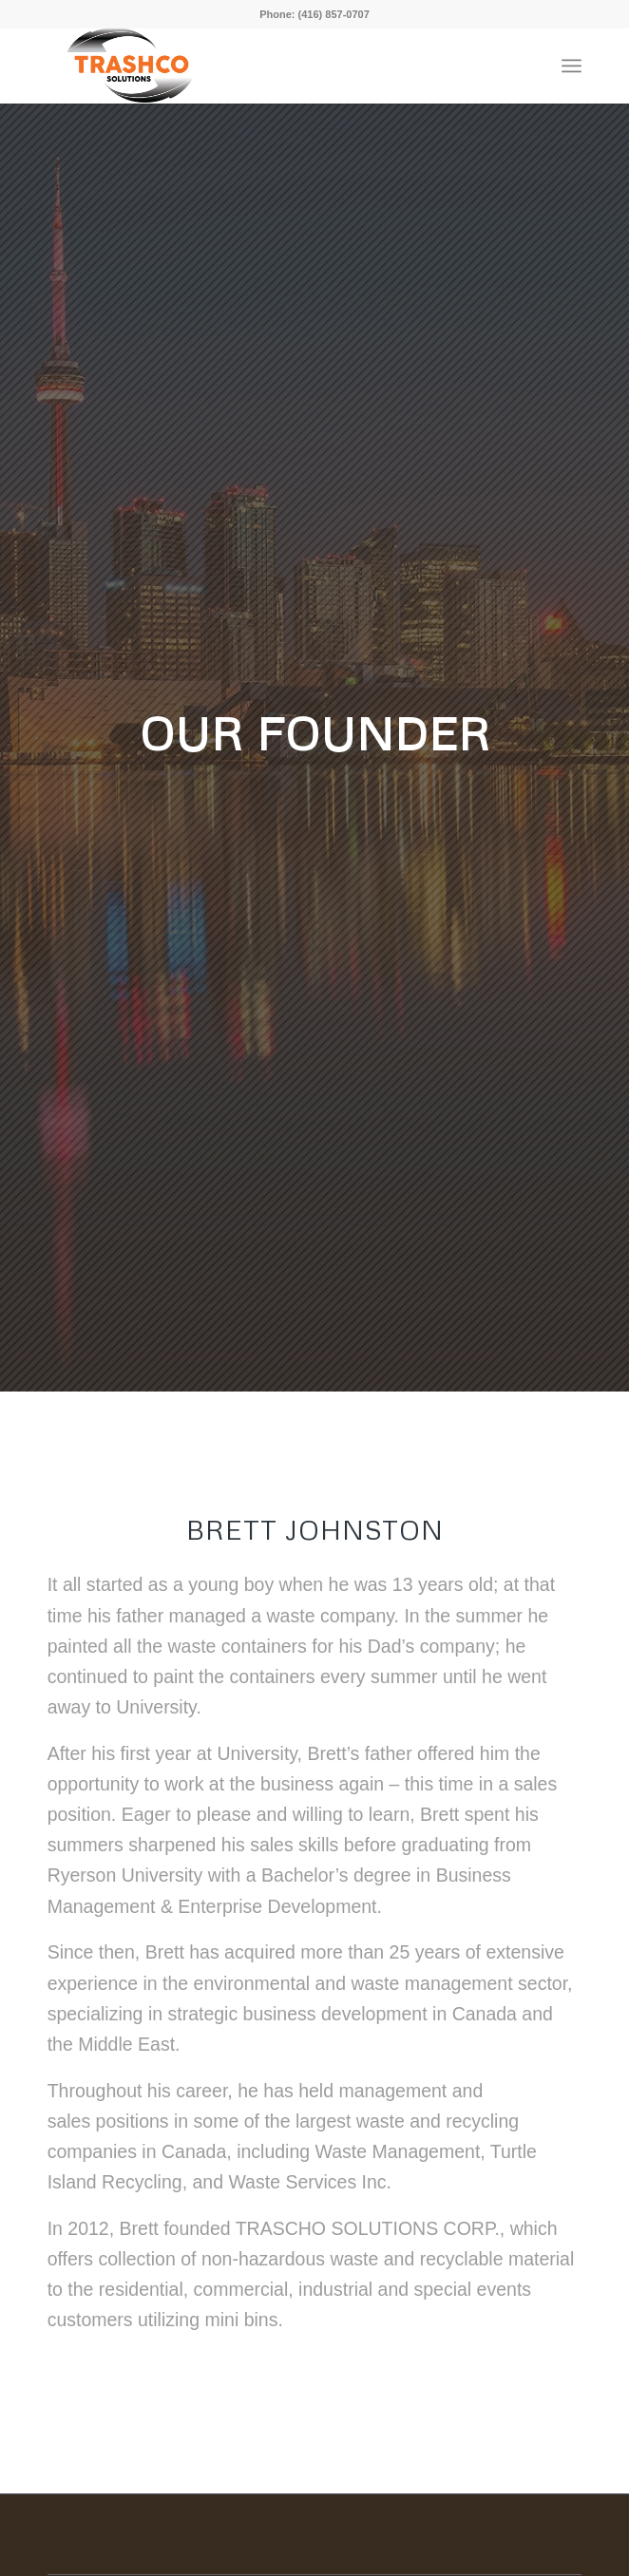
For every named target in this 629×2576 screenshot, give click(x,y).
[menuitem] (571, 65)
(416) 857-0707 (334, 14)
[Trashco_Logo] (154, 66)
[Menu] (571, 65)
